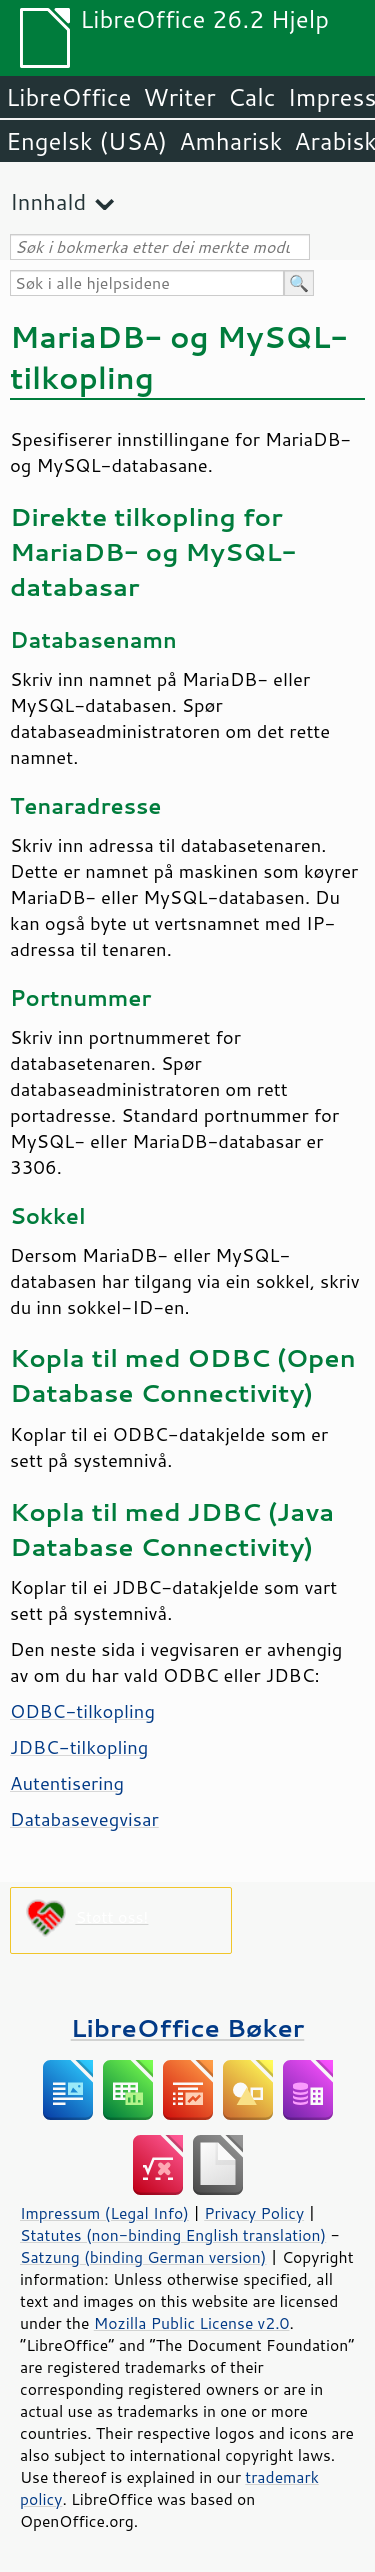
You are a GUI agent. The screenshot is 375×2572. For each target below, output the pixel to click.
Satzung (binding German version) (143, 2257)
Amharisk (230, 141)
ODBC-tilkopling (82, 1711)
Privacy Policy (254, 2213)
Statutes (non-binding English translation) (173, 2235)
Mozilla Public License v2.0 (192, 2323)
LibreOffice (68, 97)
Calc (252, 97)
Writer (179, 97)
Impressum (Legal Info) (104, 2213)
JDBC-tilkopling (79, 1747)
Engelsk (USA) (86, 141)
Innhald (48, 201)
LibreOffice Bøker (188, 2027)
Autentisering (67, 1783)
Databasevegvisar (84, 1819)
